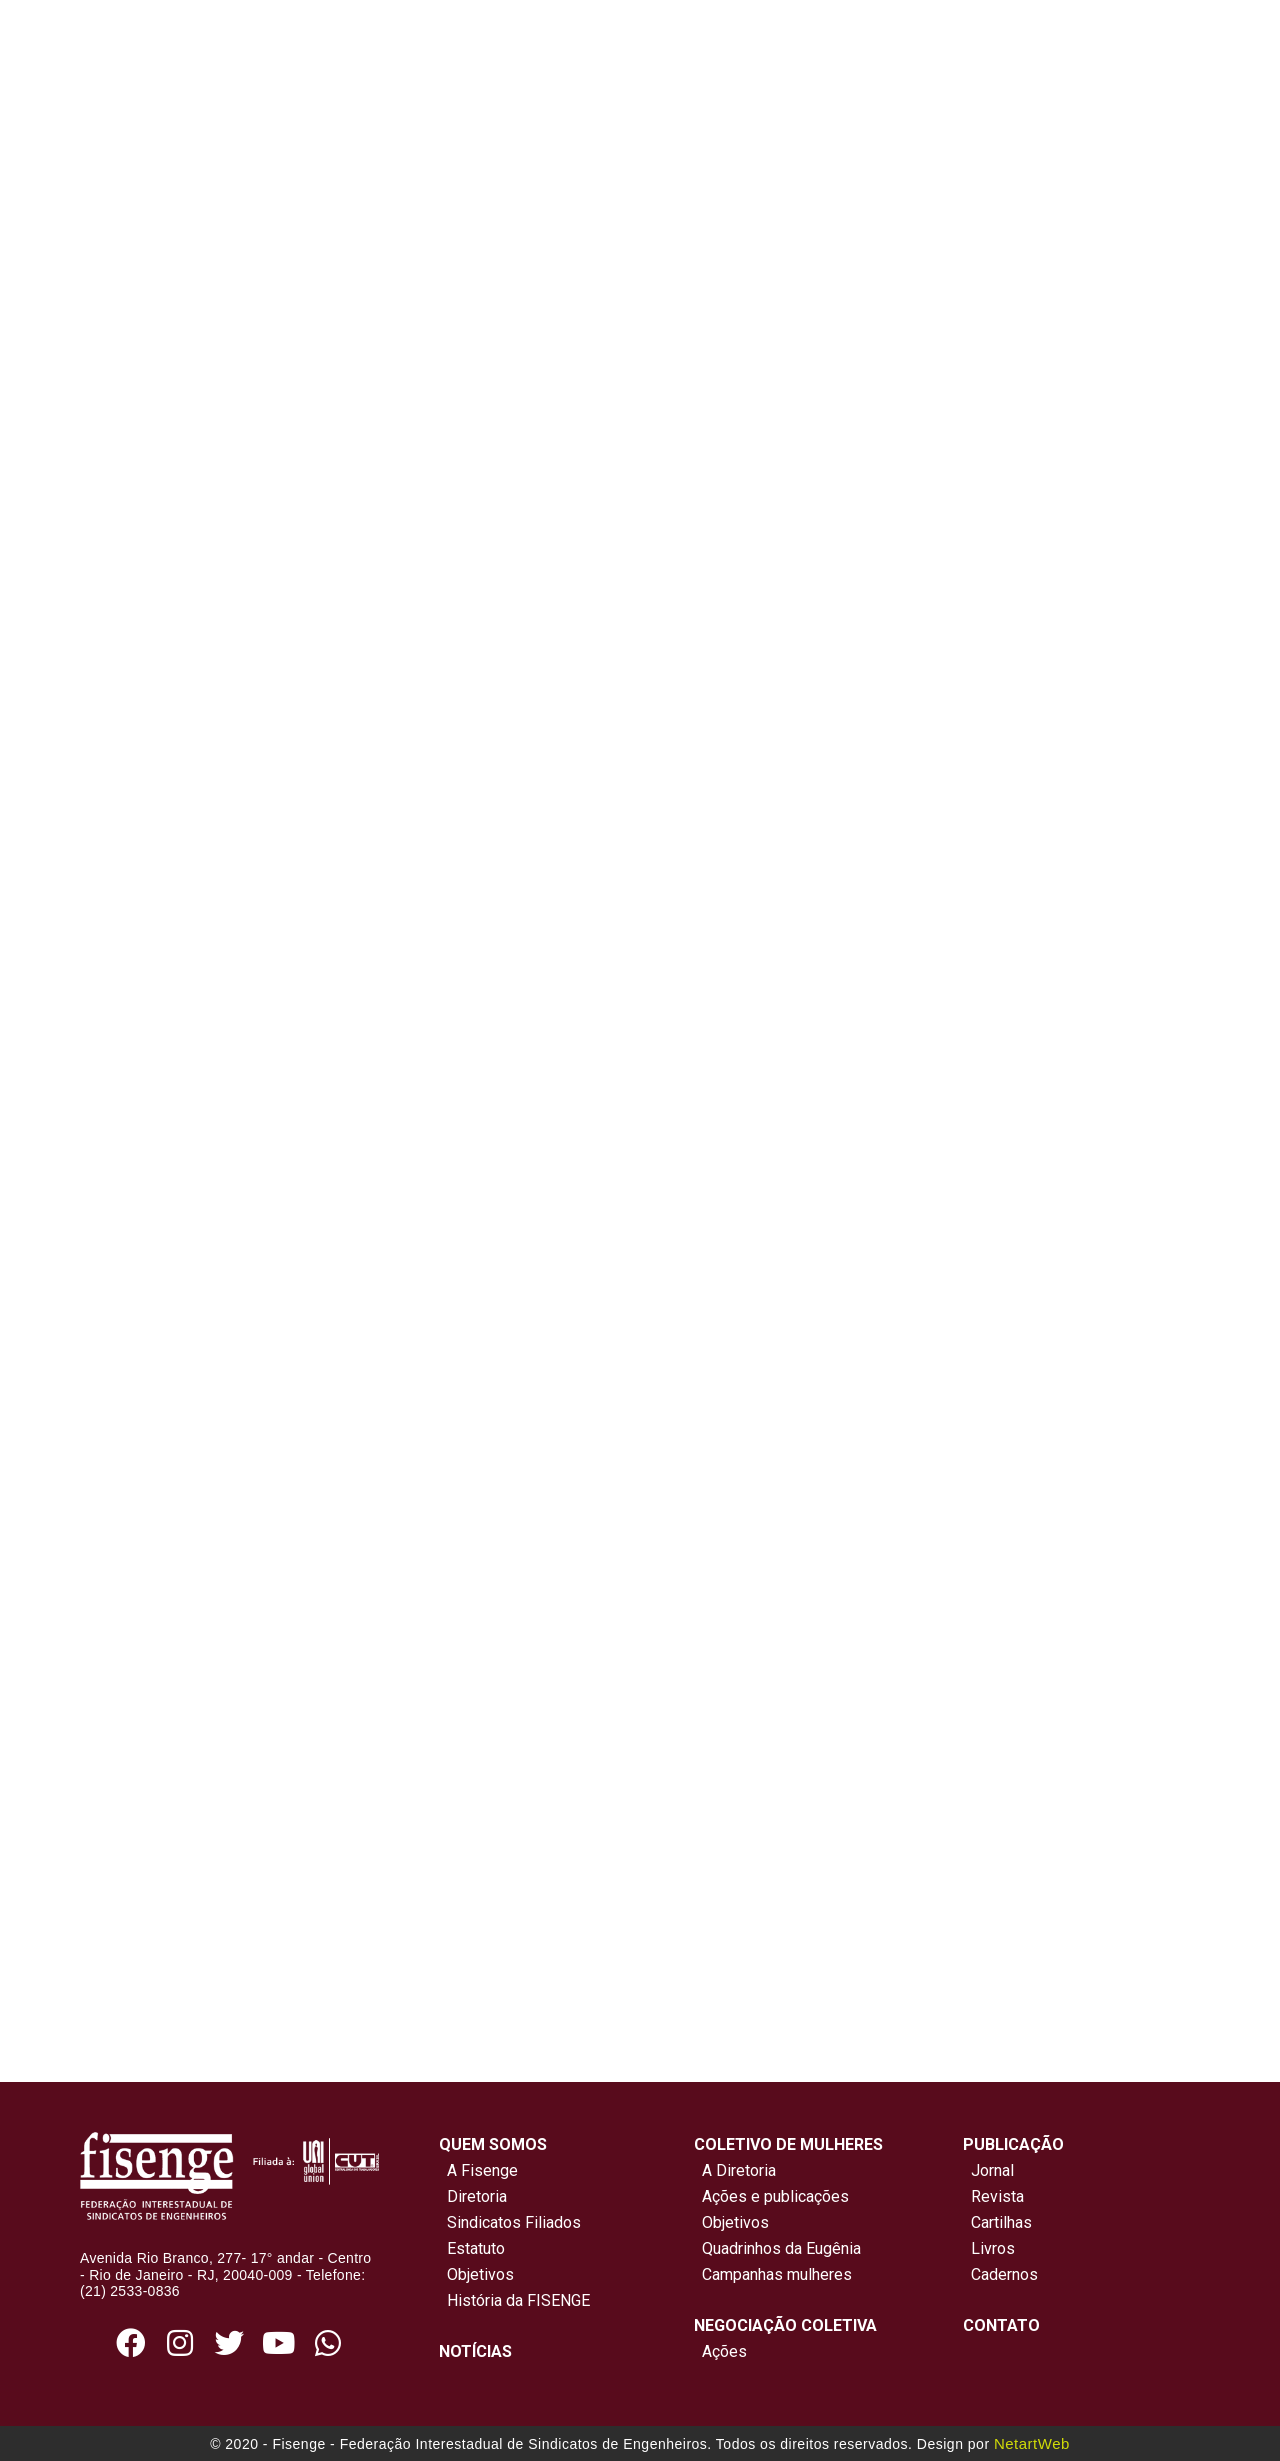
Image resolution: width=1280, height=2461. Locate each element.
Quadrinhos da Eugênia (777, 2248)
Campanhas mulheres (773, 2274)
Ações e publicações (771, 2196)
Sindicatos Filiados (510, 2222)
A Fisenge (478, 2170)
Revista (997, 2196)
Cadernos (1004, 2274)
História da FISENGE (514, 2300)
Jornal (992, 2170)
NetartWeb (1032, 2443)
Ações (720, 2351)
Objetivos (476, 2274)
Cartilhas (1001, 2222)
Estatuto (472, 2248)
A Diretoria (735, 2170)
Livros (993, 2248)
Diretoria (473, 2196)
